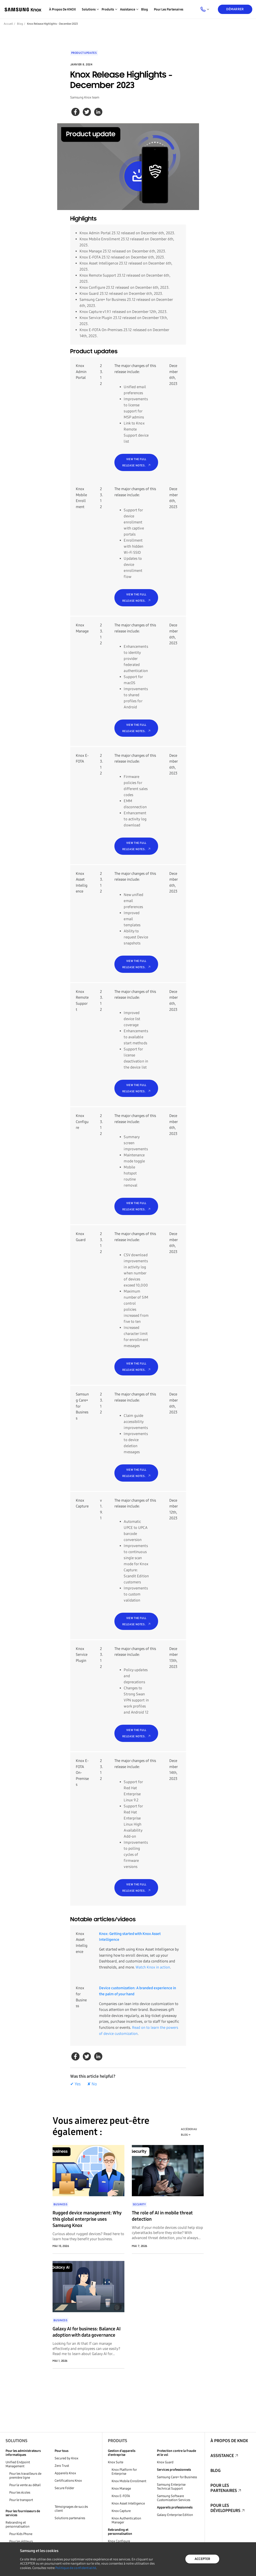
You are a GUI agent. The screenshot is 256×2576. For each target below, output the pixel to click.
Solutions (16, 2440)
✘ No (92, 2084)
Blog (144, 9)
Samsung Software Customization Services (173, 2498)
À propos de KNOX (62, 9)
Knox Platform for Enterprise (124, 2472)
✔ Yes (75, 2084)
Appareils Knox (65, 2473)
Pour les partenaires (168, 9)
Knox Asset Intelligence (128, 2503)
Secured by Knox (66, 2458)
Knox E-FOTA (121, 2496)
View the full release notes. (134, 462)
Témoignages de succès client (71, 2509)
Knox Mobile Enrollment (129, 2481)
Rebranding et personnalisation (18, 2524)
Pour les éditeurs (21, 2541)
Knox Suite (115, 2462)
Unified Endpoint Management (18, 2464)
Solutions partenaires (70, 2518)
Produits (117, 2440)
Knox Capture (121, 2511)
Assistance (222, 2455)
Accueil (8, 23)
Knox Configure (119, 2541)
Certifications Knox (68, 2481)
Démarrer (235, 9)
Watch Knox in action (153, 1967)
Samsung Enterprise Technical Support (171, 2487)
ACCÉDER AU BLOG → (189, 2132)
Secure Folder (64, 2488)
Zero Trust (62, 2466)
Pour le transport (21, 2500)
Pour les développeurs (225, 2508)
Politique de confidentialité (75, 2568)
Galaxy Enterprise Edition (175, 2515)
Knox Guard (165, 2462)
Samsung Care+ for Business (177, 2477)
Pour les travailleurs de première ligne (25, 2476)
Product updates (84, 52)
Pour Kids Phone (20, 2534)
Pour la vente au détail (25, 2485)
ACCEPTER (202, 2559)
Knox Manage (121, 2489)
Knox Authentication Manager (126, 2520)
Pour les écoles (19, 2493)
